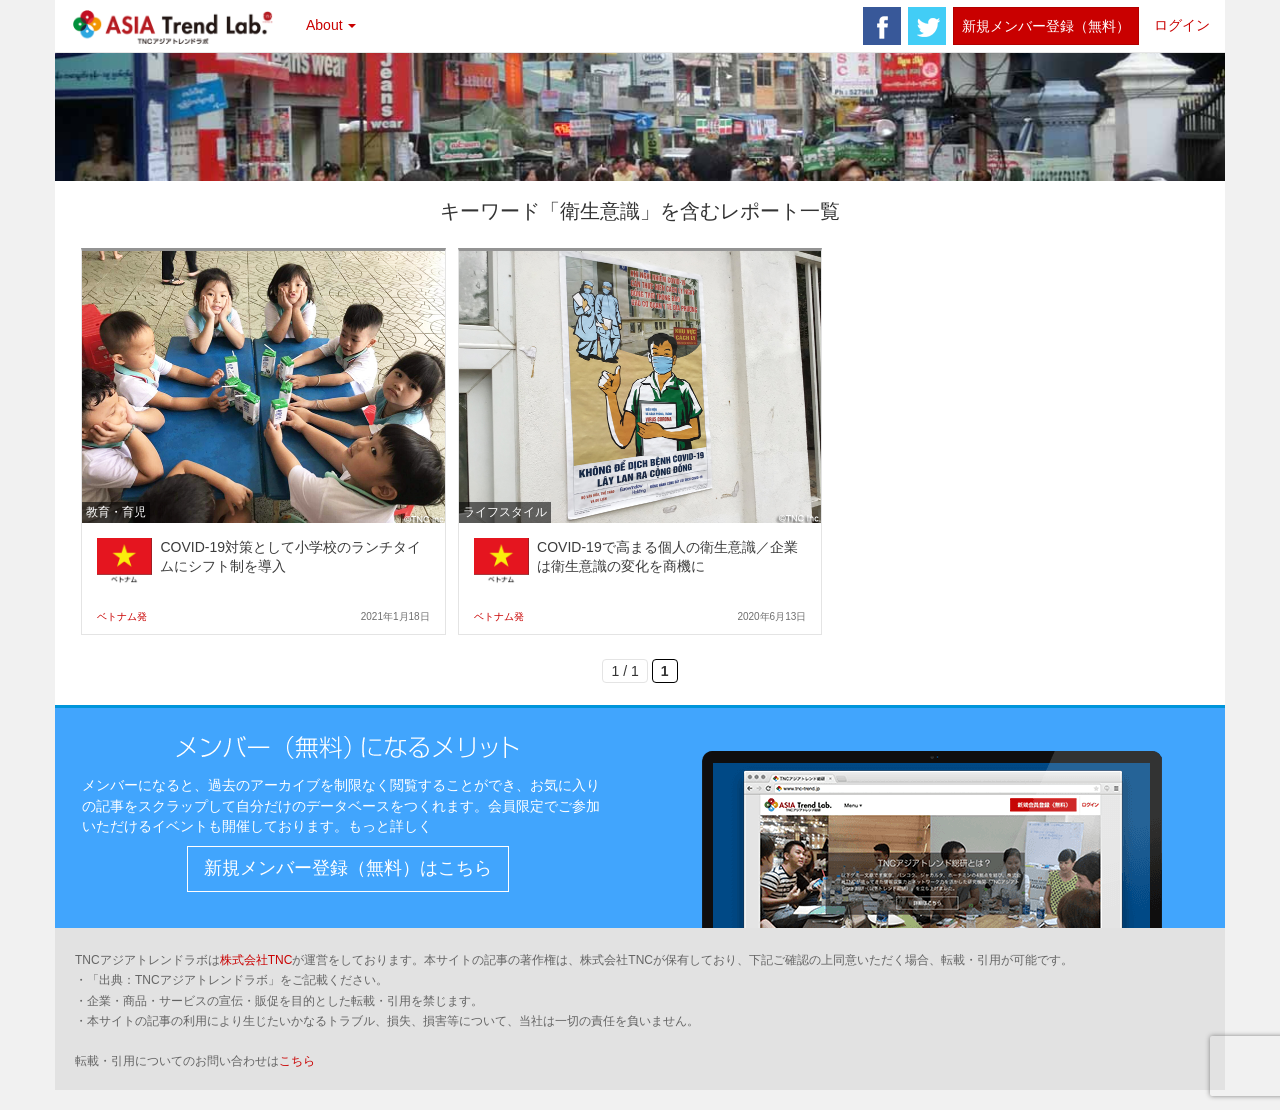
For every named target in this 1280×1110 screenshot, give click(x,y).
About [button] (331, 25)
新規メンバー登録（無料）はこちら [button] (348, 868)
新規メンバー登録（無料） (1046, 26)
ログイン (1182, 25)
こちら (297, 1061)
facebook (882, 26)
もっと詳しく (390, 826)
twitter (927, 26)
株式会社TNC (256, 960)
